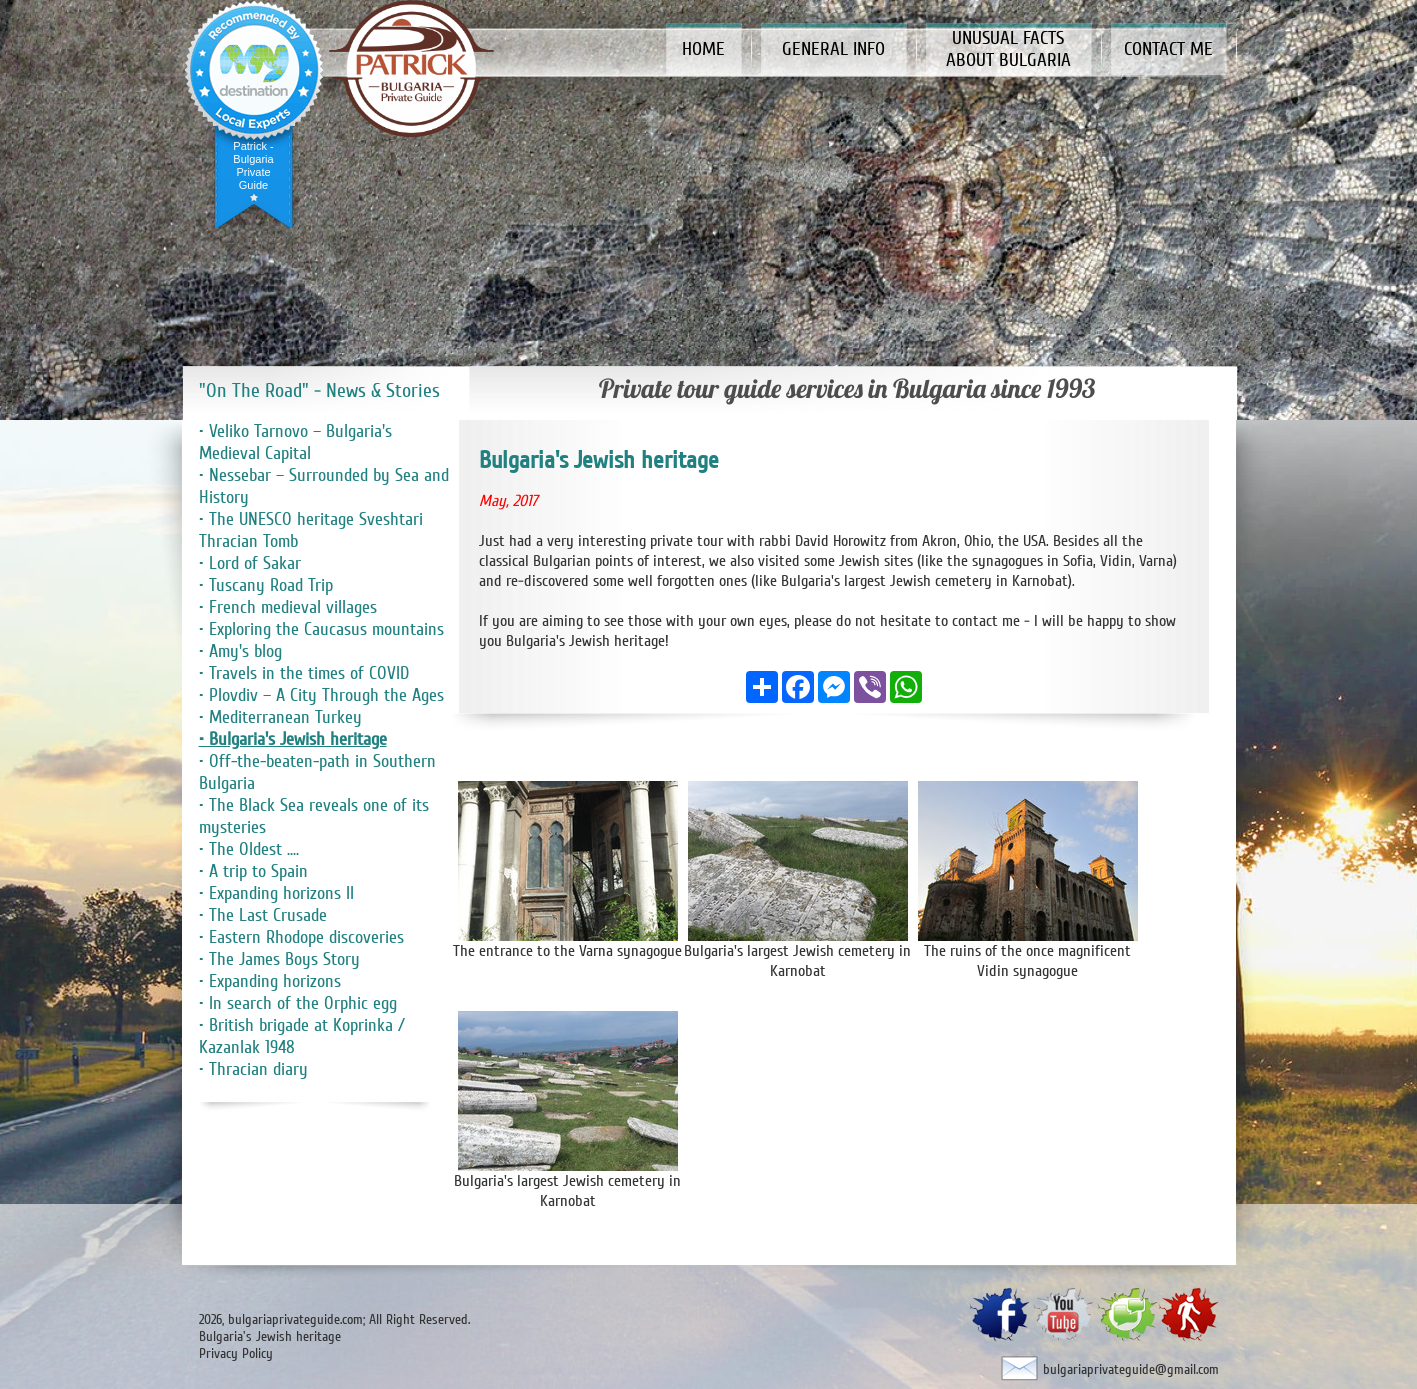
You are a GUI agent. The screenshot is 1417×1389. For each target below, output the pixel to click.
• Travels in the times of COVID (304, 673)
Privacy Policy (236, 1353)
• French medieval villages (288, 607)
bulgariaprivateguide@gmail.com (1131, 1369)
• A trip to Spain (253, 871)
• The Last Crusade (263, 915)
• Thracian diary (253, 1069)
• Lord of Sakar (250, 563)
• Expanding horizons (270, 981)
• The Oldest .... (249, 849)
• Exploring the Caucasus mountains (321, 629)
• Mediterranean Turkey (280, 717)
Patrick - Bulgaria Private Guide (253, 165)
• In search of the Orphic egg (298, 1003)
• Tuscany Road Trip (266, 585)
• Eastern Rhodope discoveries (301, 937)
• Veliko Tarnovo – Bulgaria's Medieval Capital (295, 442)
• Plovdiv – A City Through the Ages (321, 695)
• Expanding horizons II (276, 893)
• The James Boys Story (279, 959)
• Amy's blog (240, 651)
